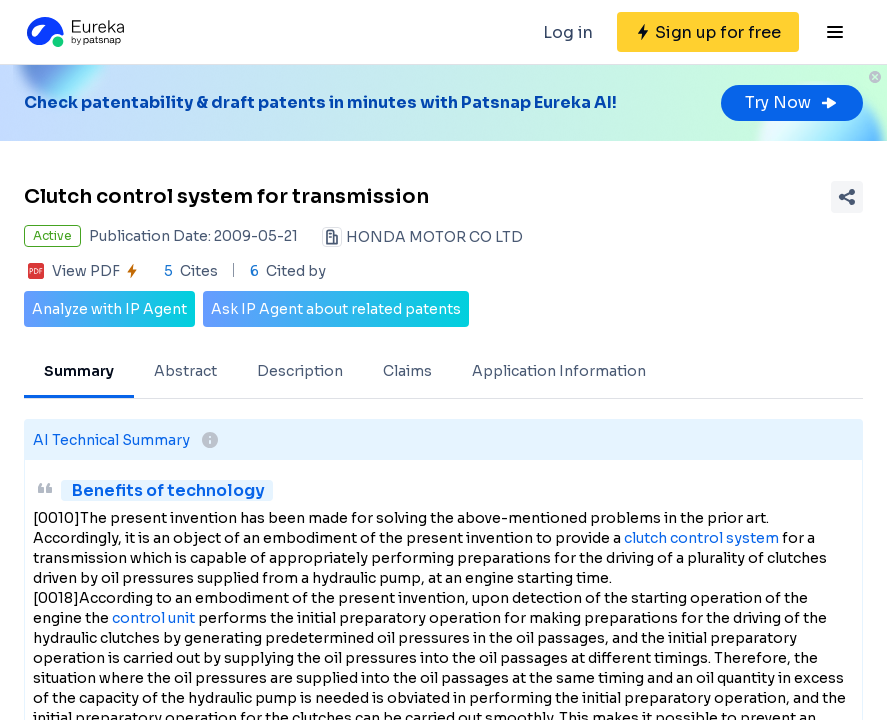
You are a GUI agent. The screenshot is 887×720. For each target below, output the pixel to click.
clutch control (673, 538)
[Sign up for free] (708, 32)
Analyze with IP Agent (109, 309)
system (752, 538)
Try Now (792, 102)
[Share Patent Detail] (847, 197)
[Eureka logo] (74, 32)
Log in (568, 32)
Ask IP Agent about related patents (336, 309)
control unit (153, 618)
